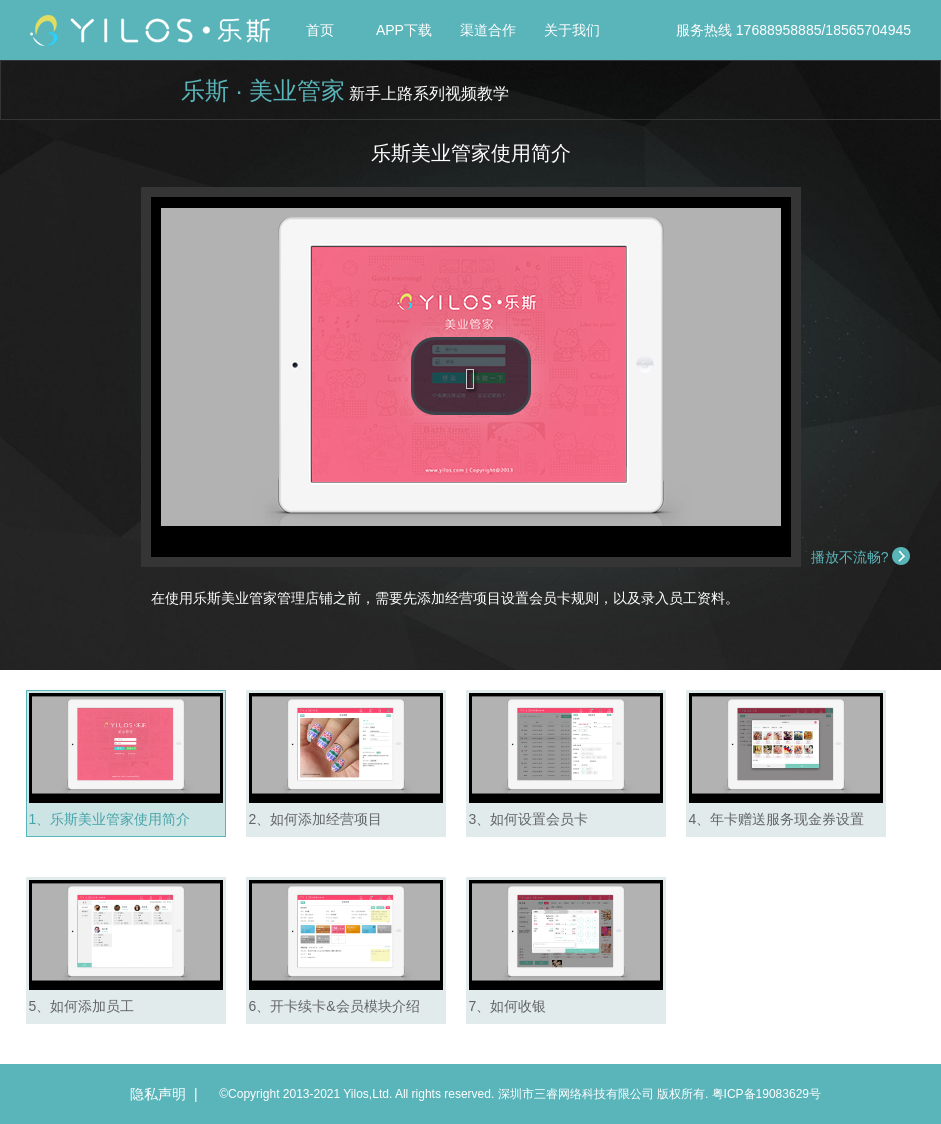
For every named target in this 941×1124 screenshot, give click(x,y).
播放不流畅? (850, 557)
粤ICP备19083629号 (766, 1094)
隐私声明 (158, 1094)
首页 (320, 30)
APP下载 (404, 30)
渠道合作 (488, 30)
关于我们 (572, 30)
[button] (471, 376)
